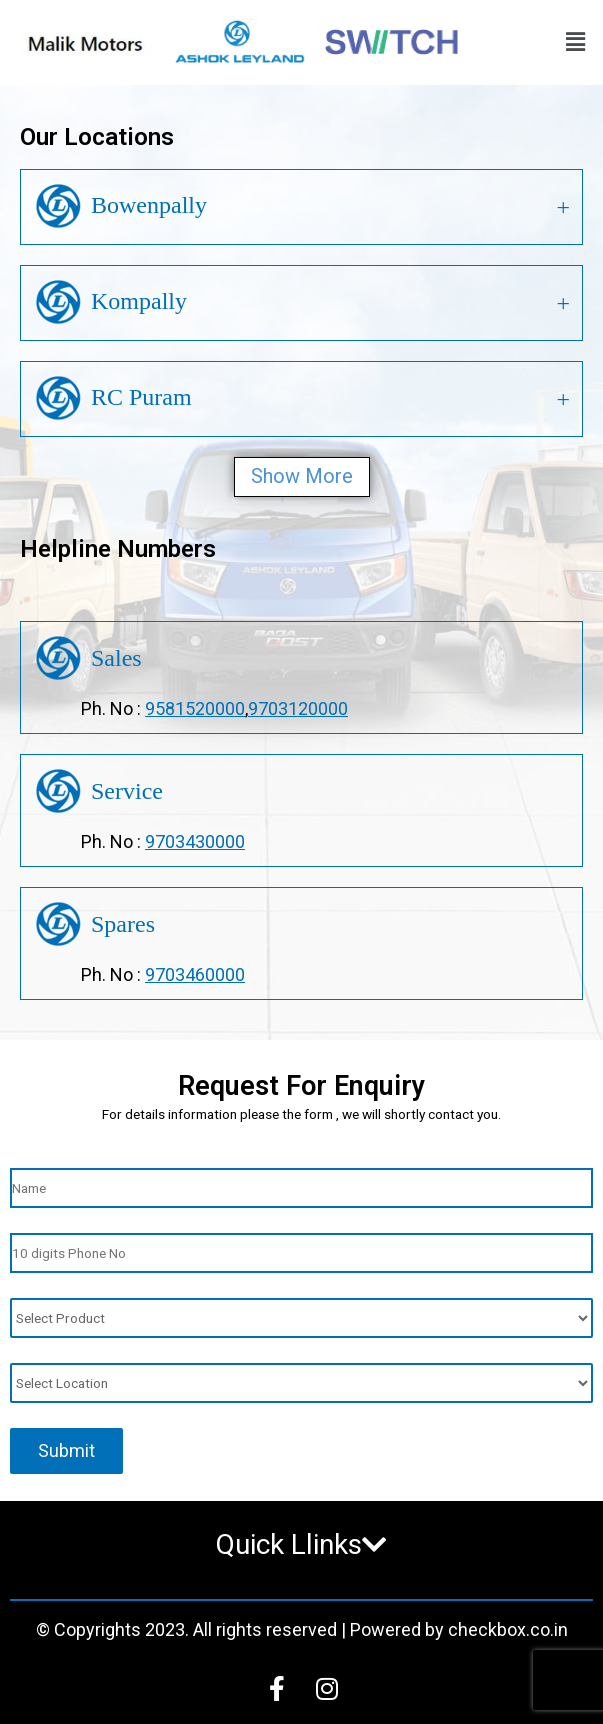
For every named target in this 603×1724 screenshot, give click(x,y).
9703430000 (195, 841)
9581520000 (195, 708)
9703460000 (195, 974)
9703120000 (298, 708)
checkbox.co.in (508, 1629)
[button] (576, 43)
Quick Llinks (301, 1544)
